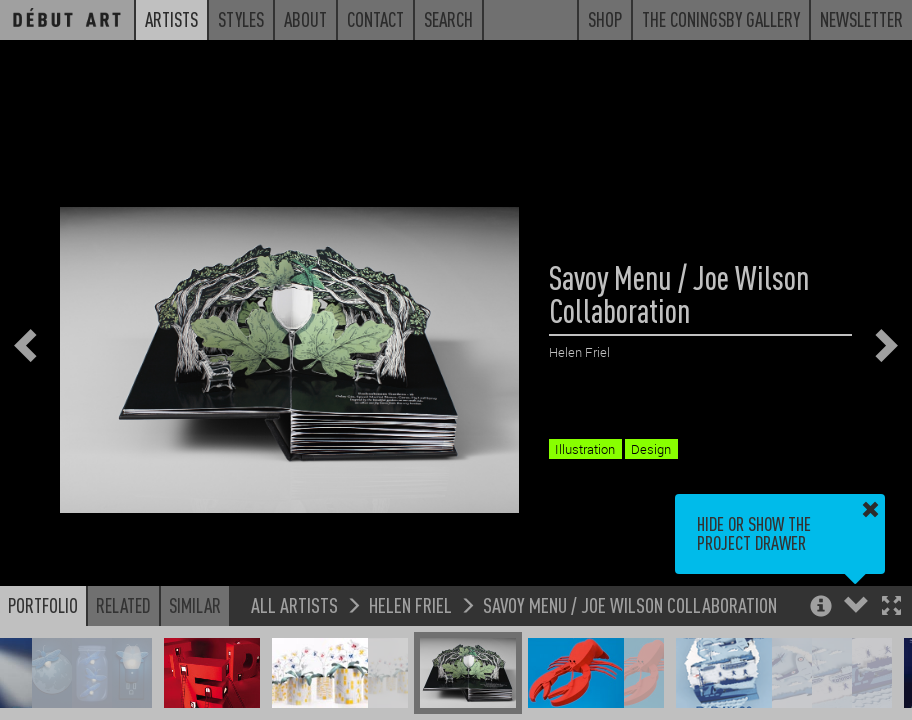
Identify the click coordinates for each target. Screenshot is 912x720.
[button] (891, 607)
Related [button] (123, 605)
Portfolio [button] (43, 605)
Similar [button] (195, 605)
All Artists (294, 604)
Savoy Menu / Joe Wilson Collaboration (630, 604)
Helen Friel (410, 604)
